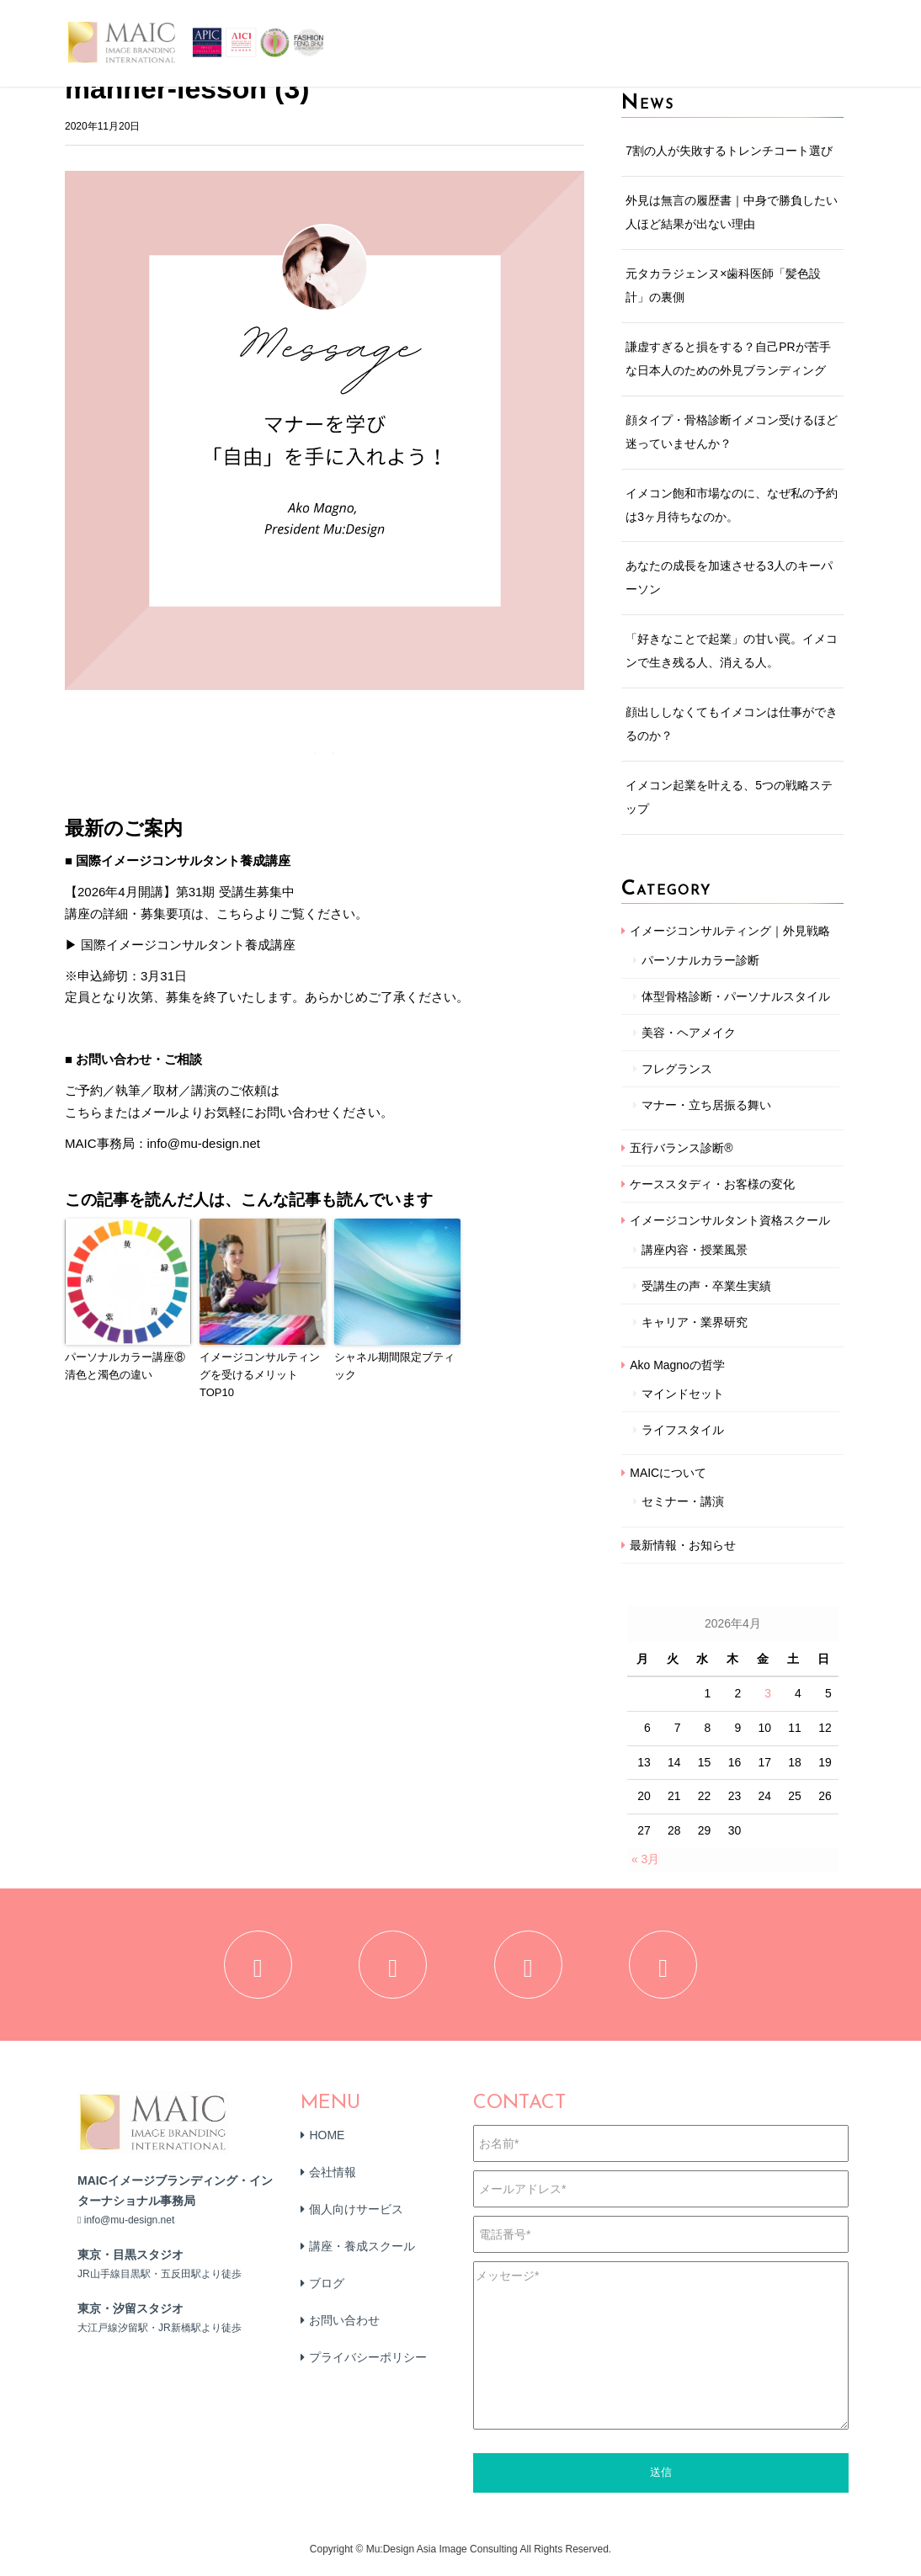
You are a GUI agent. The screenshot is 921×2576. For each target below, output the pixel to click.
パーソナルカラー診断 (700, 960)
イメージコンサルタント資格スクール (730, 1220)
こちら (84, 1112)
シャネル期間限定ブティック (394, 1366)
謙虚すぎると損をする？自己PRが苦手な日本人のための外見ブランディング (728, 358)
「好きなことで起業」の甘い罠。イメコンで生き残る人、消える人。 (732, 650)
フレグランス (677, 1069)
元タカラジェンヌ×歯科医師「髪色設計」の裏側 (723, 285)
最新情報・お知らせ (683, 1545)
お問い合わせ (344, 2327)
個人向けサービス (356, 2216)
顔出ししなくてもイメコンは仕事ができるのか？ (732, 723)
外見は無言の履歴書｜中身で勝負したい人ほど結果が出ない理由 (732, 212)
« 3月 (645, 1859)
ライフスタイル (683, 1430)
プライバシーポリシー (368, 2365)
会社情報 (332, 2179)
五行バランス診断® (681, 1148)
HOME (326, 2142)
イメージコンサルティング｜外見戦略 (730, 930)
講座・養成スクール (362, 2253)
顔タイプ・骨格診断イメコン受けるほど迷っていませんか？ (732, 431)
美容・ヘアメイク (689, 1032)
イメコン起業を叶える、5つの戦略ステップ (729, 796)
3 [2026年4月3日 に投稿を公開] (767, 1693)
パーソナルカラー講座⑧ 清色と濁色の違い (128, 1366)
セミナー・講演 (683, 1501)
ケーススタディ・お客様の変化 (712, 1184)
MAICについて (668, 1472)
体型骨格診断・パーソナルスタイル (736, 996)
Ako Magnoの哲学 (677, 1365)
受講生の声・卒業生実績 (706, 1286)
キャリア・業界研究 (695, 1322)
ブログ (326, 2290)
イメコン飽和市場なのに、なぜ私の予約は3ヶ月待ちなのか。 (732, 504)
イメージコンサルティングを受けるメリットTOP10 (260, 1375)
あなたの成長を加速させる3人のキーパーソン (729, 577)
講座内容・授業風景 (695, 1249)
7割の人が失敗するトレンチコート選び (729, 150)
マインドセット (683, 1393)
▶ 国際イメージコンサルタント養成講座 (180, 944)
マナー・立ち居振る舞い (706, 1105)
